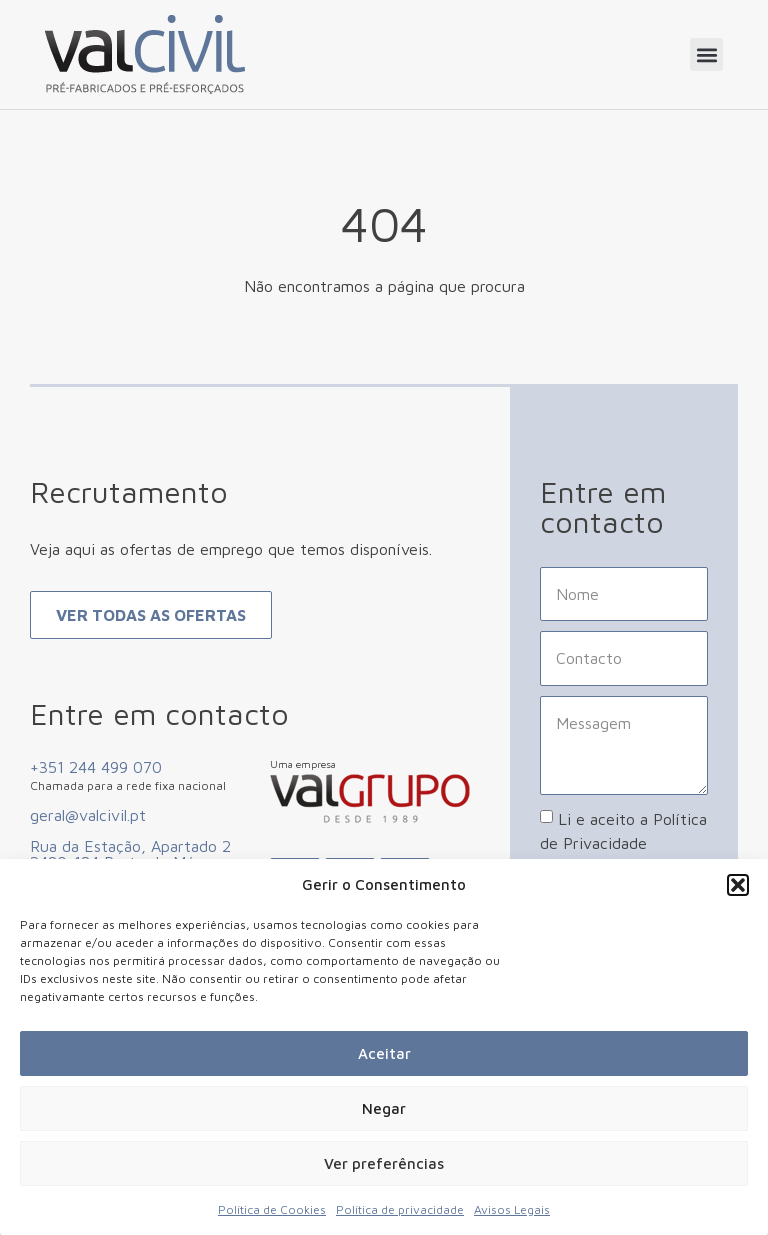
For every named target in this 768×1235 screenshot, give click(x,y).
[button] (738, 885)
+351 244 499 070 (96, 767)
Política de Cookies (272, 1209)
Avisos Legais (512, 1209)
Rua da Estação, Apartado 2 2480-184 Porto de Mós (130, 854)
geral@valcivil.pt (88, 815)
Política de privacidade (400, 1209)
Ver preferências (384, 1163)
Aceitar (384, 1053)
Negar (384, 1108)
